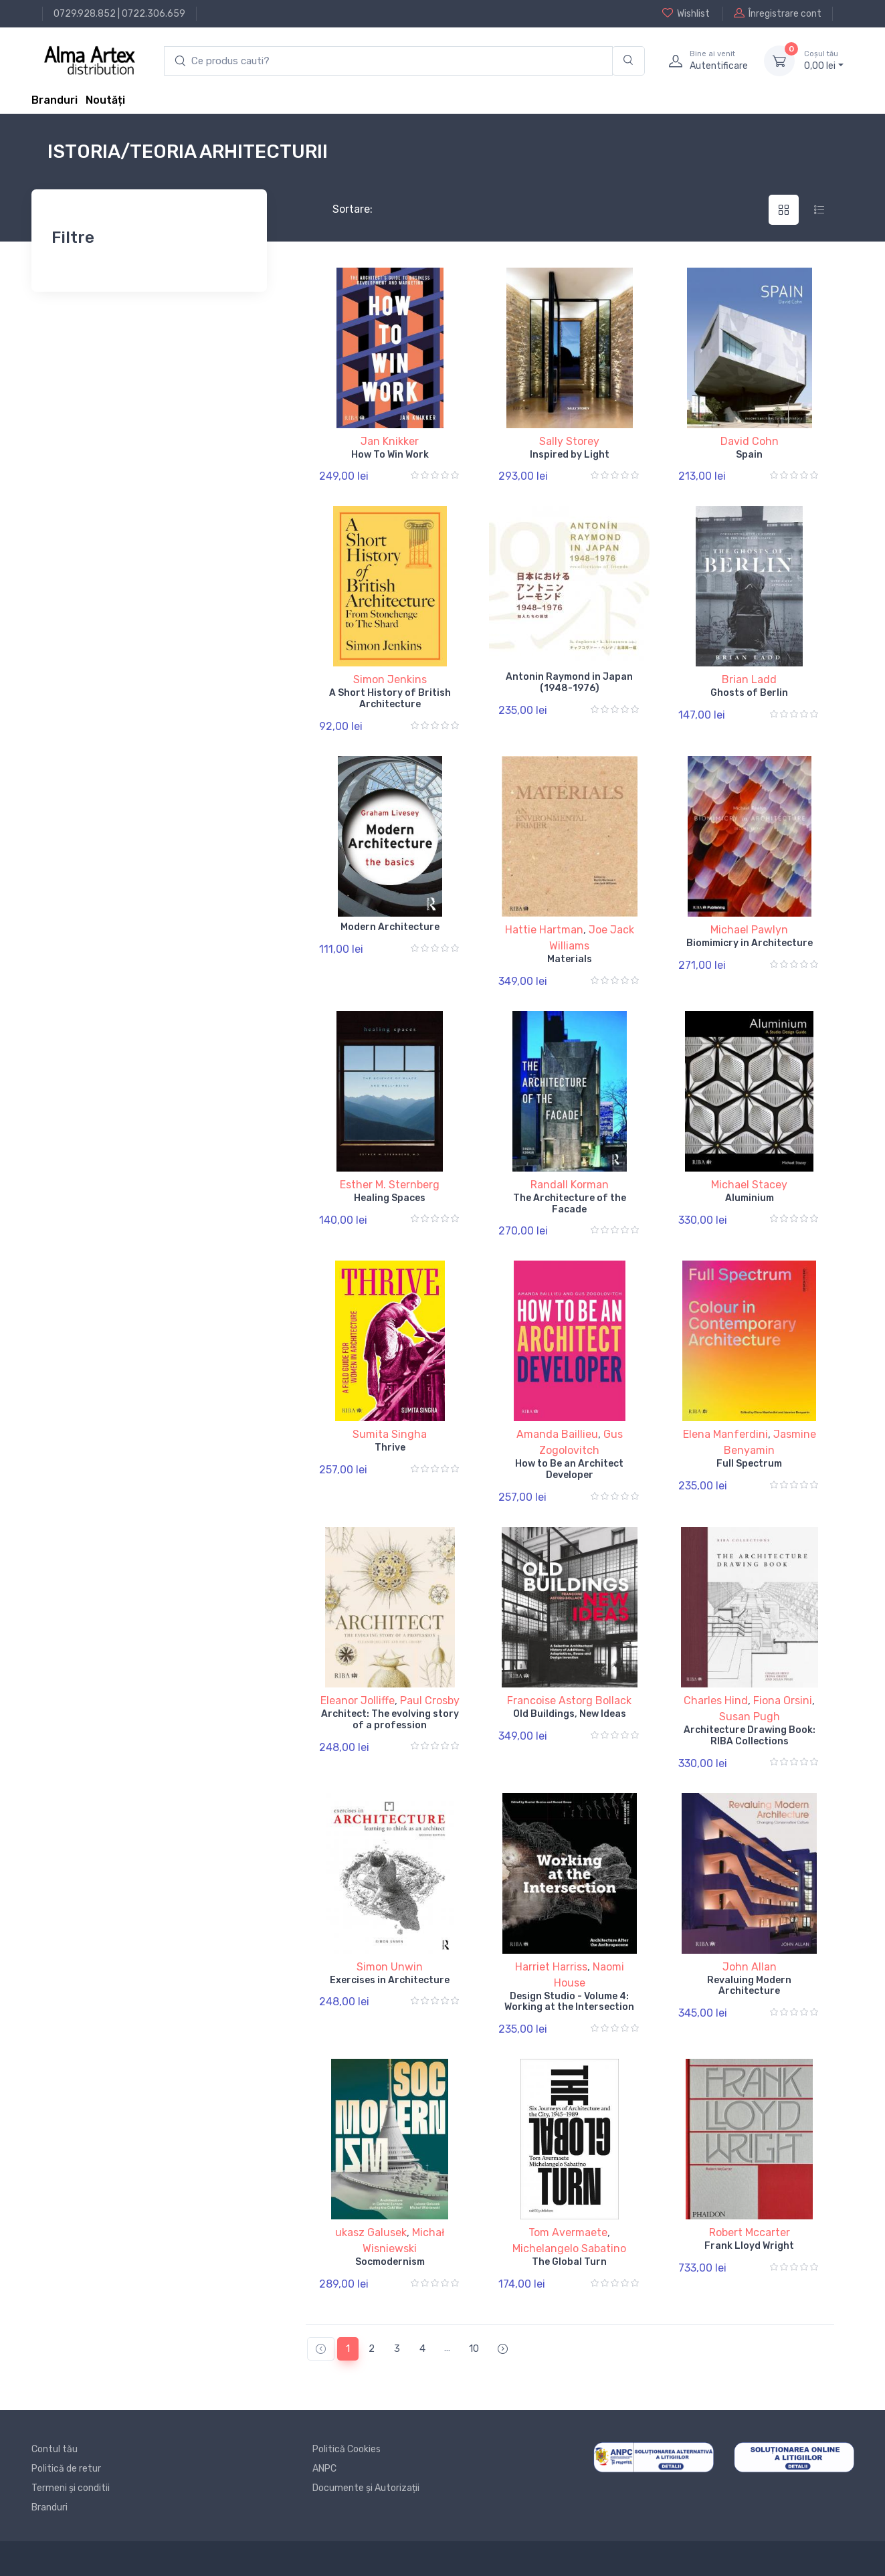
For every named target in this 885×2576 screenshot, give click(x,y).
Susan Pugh (749, 1716)
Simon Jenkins (390, 679)
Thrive (390, 1447)
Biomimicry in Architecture (749, 943)
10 (474, 2348)
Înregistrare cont (777, 13)
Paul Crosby (430, 1700)
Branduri (54, 100)
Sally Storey (569, 441)
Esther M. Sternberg (389, 1184)
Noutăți (105, 100)
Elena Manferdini (725, 1434)
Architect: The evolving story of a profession (390, 1719)
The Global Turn (569, 2262)
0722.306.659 (153, 13)
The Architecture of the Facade (569, 1203)
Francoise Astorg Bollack (569, 1700)
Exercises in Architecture (390, 1980)
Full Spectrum (749, 1463)
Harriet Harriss (551, 1966)
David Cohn (749, 441)
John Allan (749, 1966)
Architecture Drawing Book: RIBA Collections (749, 1735)
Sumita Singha (390, 1434)
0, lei (824, 60)
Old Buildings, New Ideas (569, 1714)
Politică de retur (66, 2468)
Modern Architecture (389, 927)
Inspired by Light (569, 454)
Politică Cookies (346, 2449)
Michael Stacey (749, 1184)
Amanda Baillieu (557, 1434)
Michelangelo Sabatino (569, 2248)
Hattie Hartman (544, 929)
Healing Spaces (389, 1198)
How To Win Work (390, 454)
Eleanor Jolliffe (357, 1700)
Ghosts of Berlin (749, 693)
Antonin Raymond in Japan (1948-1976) (569, 682)
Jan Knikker (390, 441)
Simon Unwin (390, 1966)
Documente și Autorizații (365, 2488)
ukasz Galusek (371, 2232)
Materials (569, 959)
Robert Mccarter (749, 2232)
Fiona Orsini (782, 1700)
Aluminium (749, 1198)
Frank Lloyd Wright (749, 2245)
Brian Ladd (749, 679)
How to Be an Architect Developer (569, 1469)
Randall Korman (569, 1184)
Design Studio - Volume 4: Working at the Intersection (569, 2002)
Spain (749, 454)
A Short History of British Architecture (390, 698)
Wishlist (686, 13)
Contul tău (54, 2449)
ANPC (324, 2468)
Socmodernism (390, 2262)
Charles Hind (716, 1700)
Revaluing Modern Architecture (749, 1985)
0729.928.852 (85, 13)
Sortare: (341, 209)
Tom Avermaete (567, 2232)
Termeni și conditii (70, 2488)
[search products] (388, 61)
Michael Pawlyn (749, 929)
